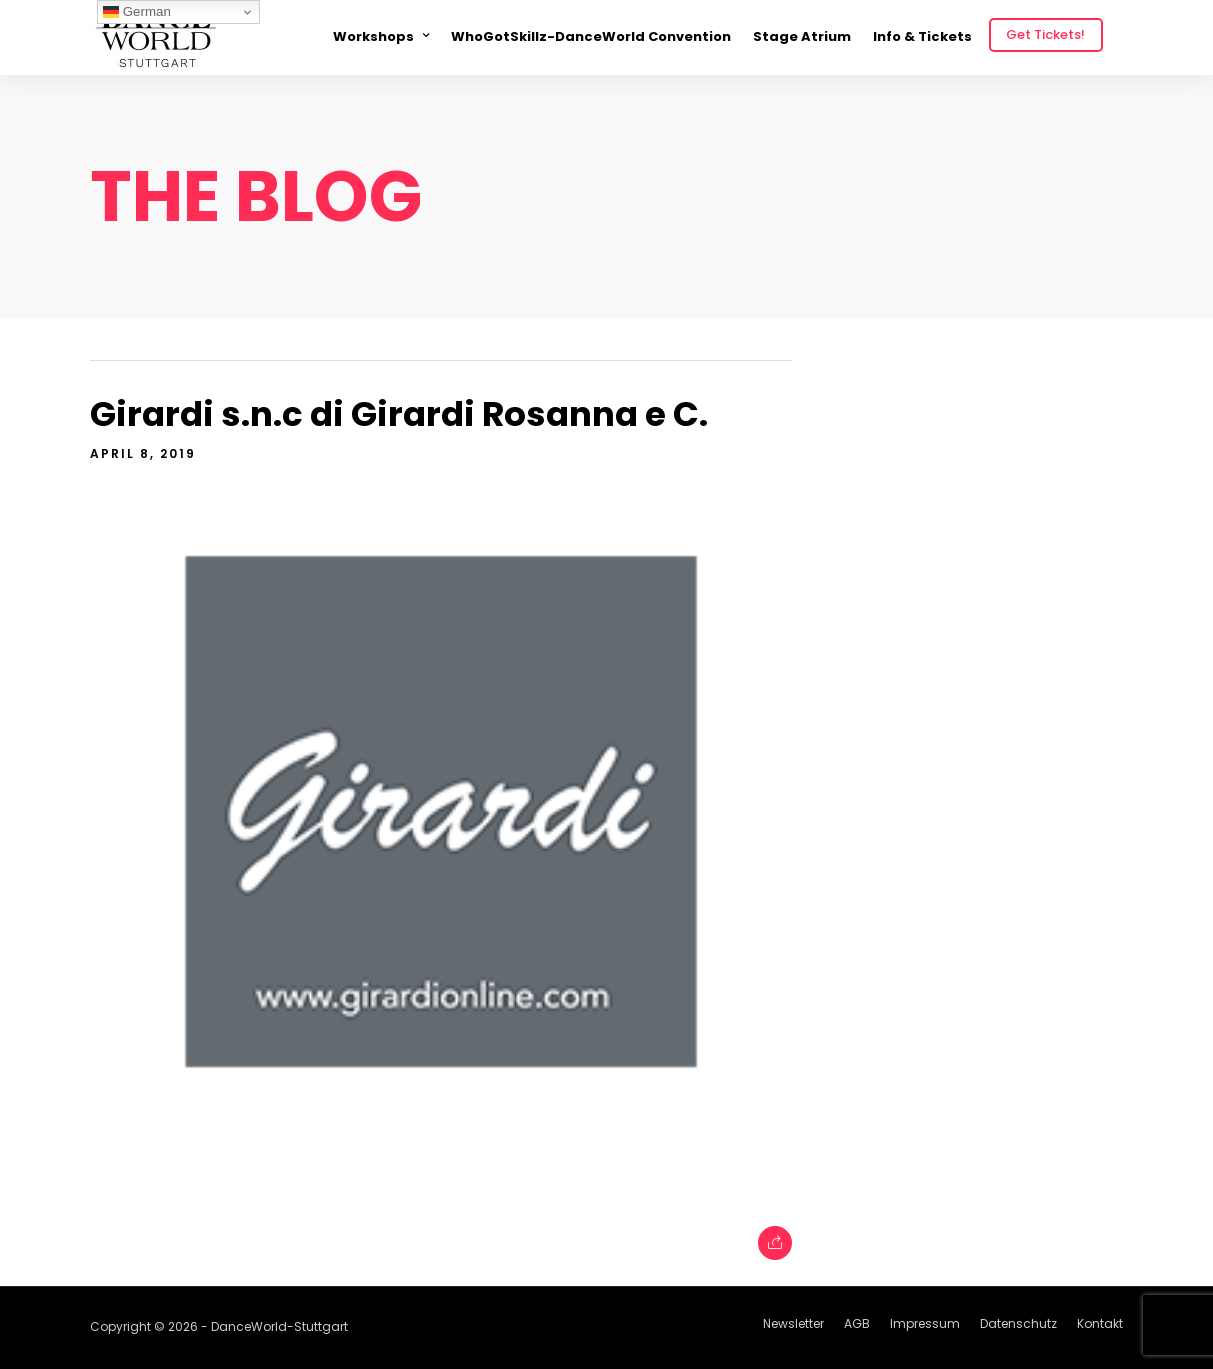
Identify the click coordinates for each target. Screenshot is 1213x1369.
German (137, 12)
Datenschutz (1018, 1323)
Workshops (373, 36)
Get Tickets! (1045, 34)
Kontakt (1100, 1323)
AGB (857, 1323)
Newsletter (793, 1323)
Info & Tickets (922, 36)
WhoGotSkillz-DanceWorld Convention (591, 36)
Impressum (925, 1323)
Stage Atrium (802, 36)
